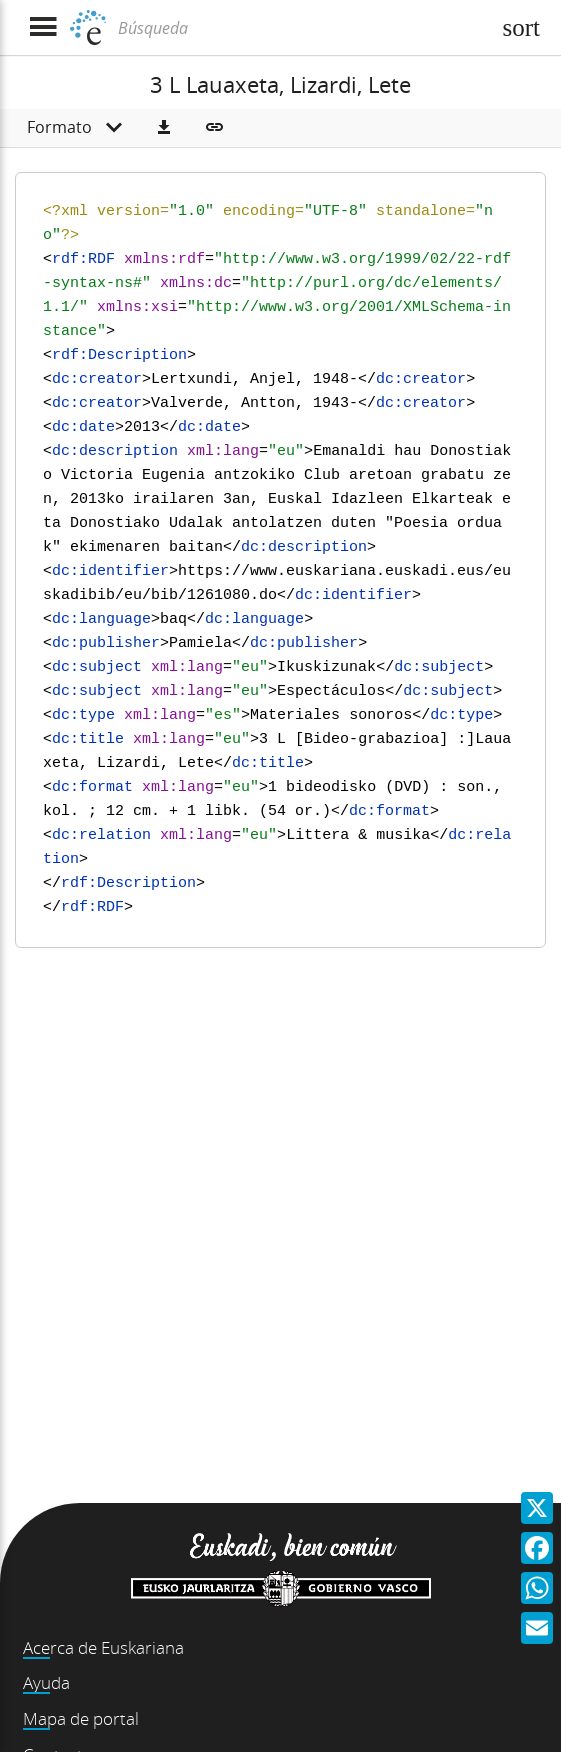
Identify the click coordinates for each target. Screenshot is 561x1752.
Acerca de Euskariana (103, 1647)
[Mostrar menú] (42, 27)
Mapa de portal (81, 1718)
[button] (164, 128)
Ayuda (46, 1682)
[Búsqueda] (301, 28)
